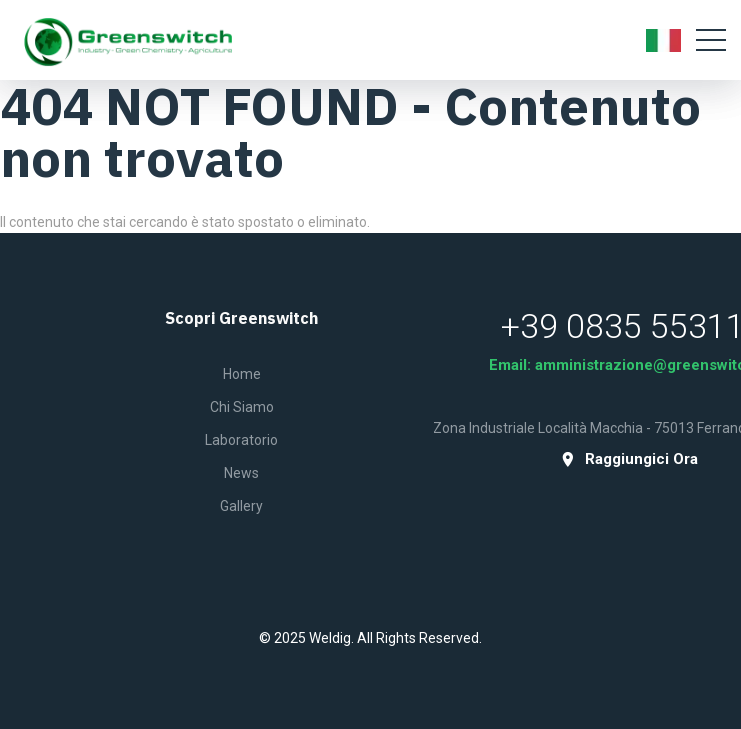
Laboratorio (241, 440)
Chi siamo (242, 407)
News (241, 473)
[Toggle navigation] (711, 40)
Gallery (241, 506)
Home (242, 374)
